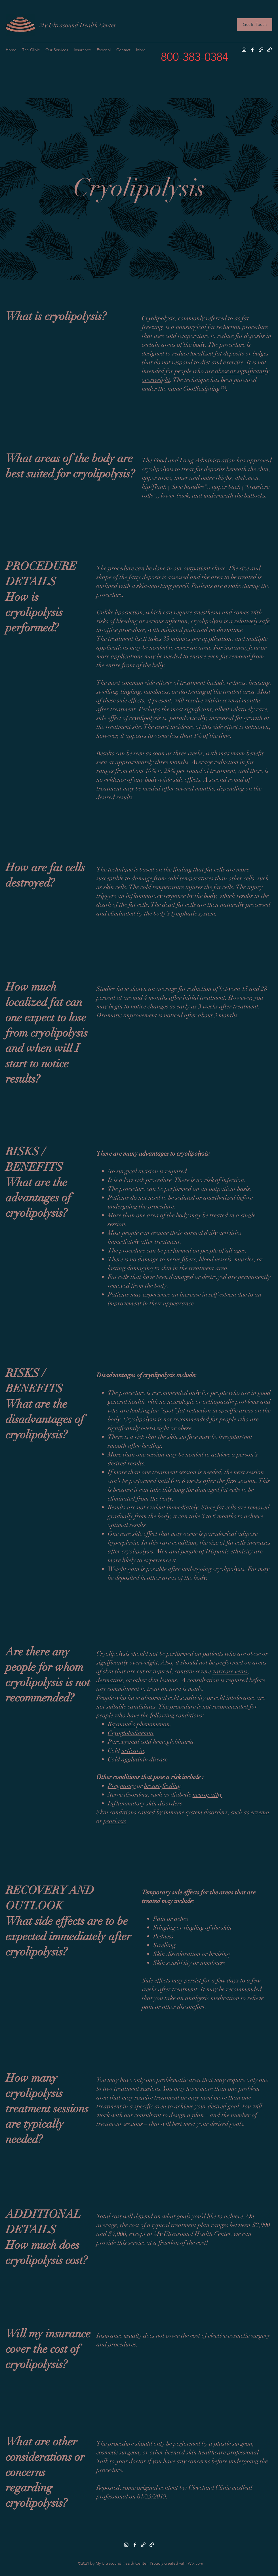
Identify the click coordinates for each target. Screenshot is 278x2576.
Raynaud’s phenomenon (139, 1724)
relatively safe (252, 621)
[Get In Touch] (254, 24)
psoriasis (115, 1821)
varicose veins (230, 1671)
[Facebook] (252, 50)
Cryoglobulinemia (131, 1733)
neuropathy (207, 1794)
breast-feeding (162, 1786)
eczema (260, 1812)
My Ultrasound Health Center (77, 25)
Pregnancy (122, 1786)
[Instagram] (244, 50)
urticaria (132, 1750)
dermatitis (109, 1680)
